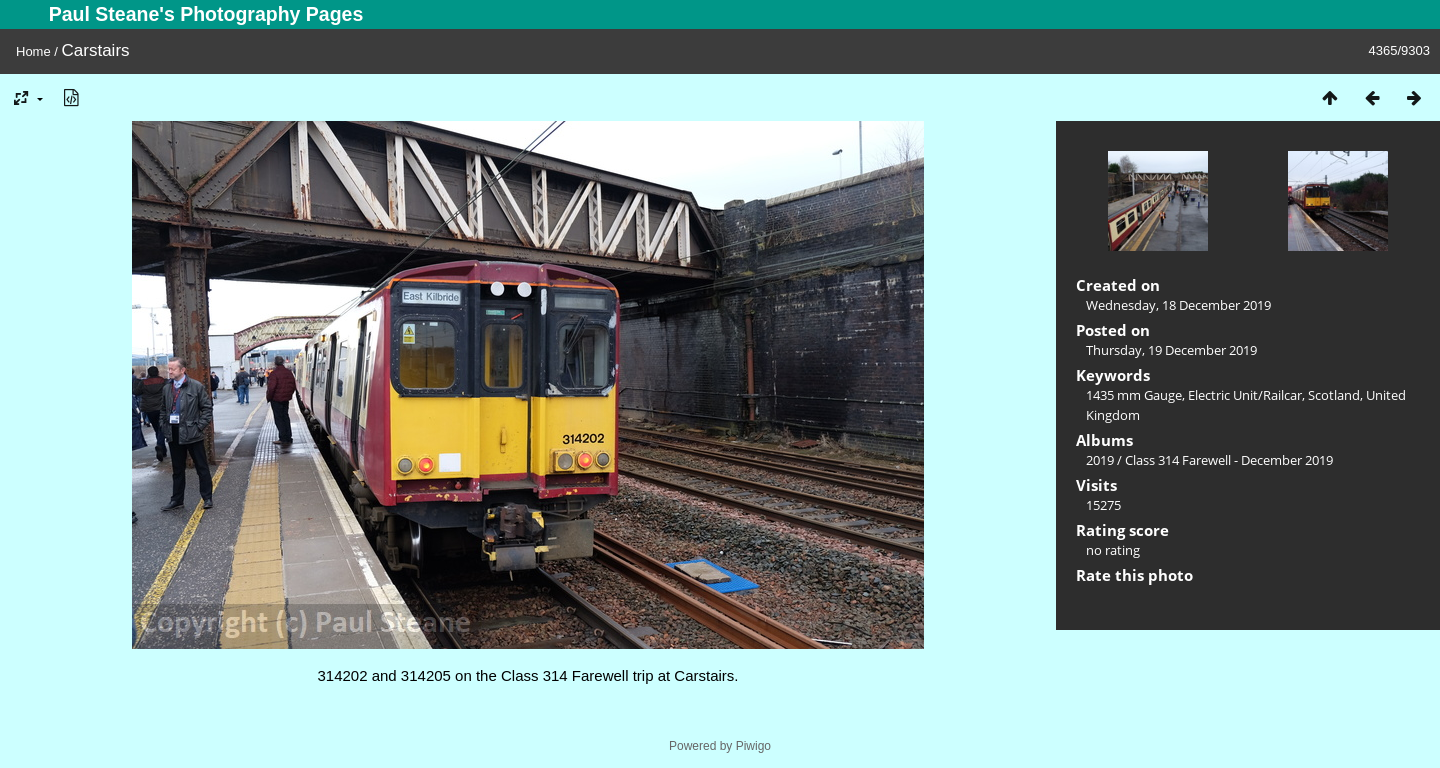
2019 (1100, 460)
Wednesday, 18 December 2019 (1178, 305)
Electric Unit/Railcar (1245, 395)
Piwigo (753, 746)
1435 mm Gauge (1134, 395)
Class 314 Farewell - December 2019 (1229, 460)
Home (33, 51)
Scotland (1334, 395)
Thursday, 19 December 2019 (1171, 350)
